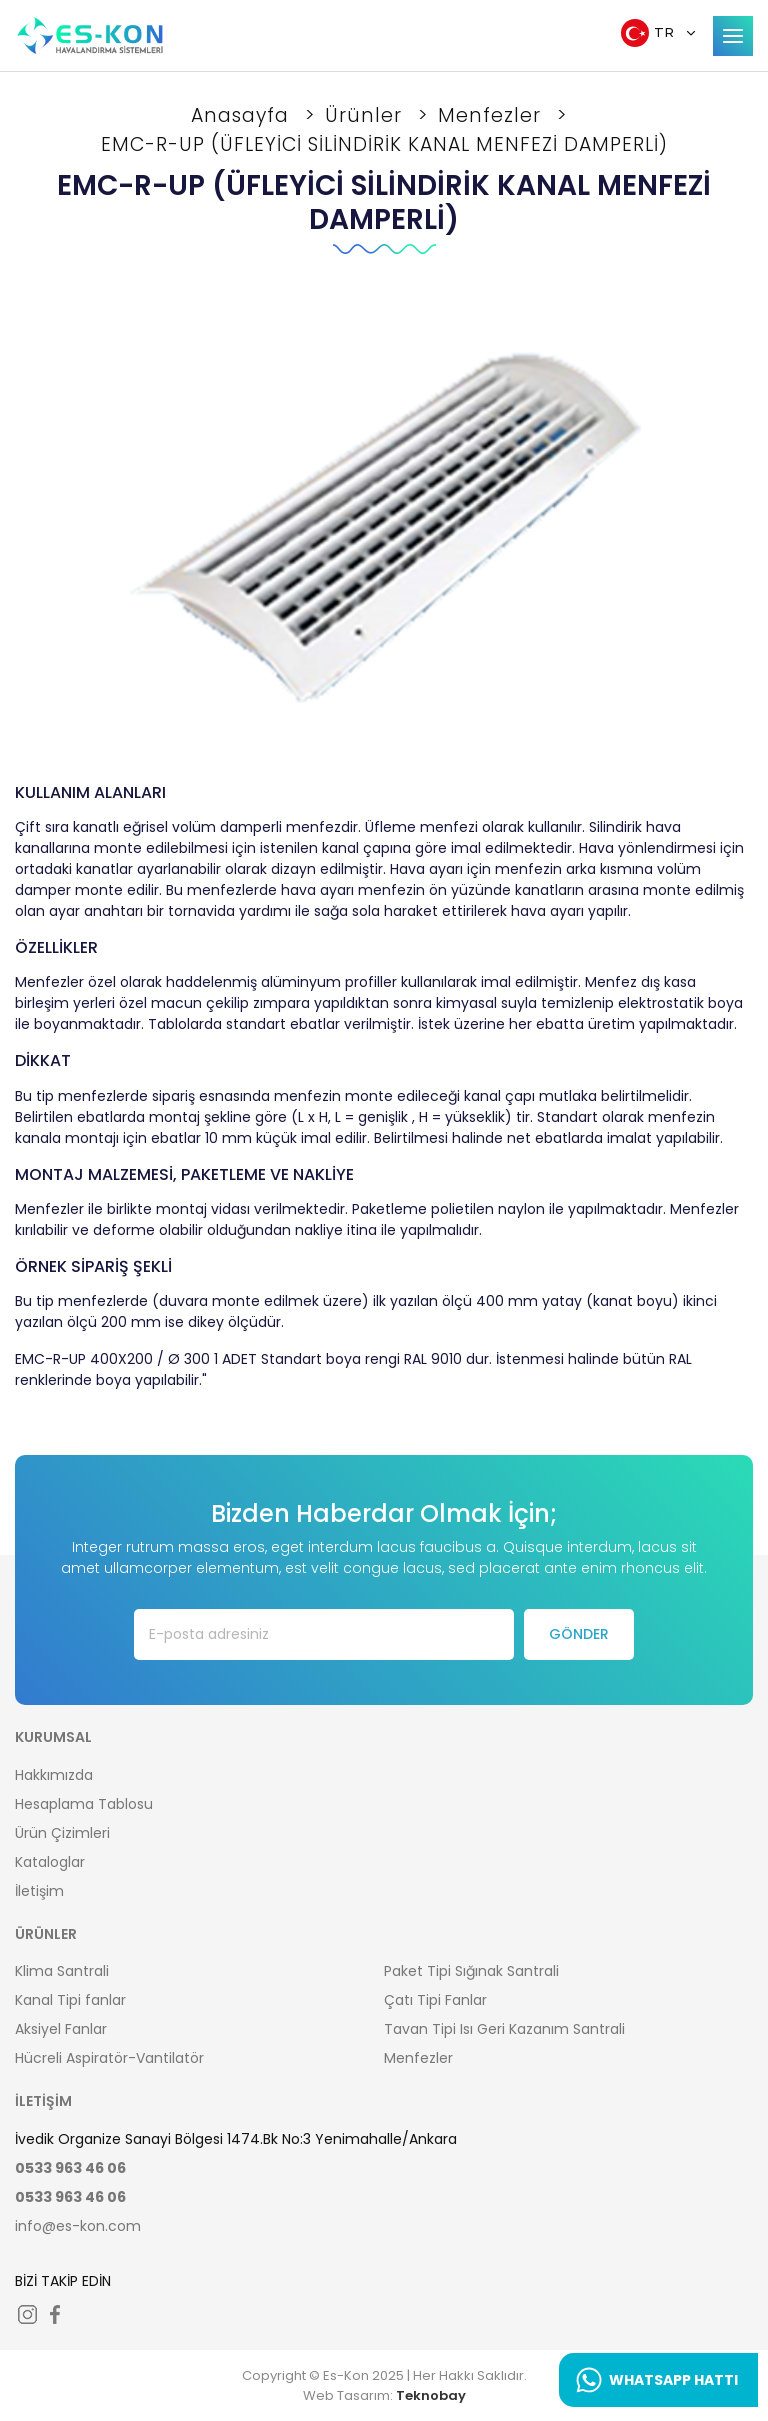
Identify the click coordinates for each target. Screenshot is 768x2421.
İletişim (39, 1891)
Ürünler (366, 115)
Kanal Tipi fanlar (70, 2000)
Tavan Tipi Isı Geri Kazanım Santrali (504, 2029)
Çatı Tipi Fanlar (435, 2000)
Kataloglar (50, 1862)
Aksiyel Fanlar (61, 2029)
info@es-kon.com (78, 2226)
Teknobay (431, 2395)
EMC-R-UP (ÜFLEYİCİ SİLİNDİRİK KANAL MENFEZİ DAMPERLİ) (384, 144)
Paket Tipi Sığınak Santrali (471, 1971)
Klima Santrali (62, 1971)
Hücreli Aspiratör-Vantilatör (109, 2058)
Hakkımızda (54, 1775)
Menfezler (492, 115)
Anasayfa (243, 115)
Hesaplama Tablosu (84, 1804)
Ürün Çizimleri (62, 1833)
